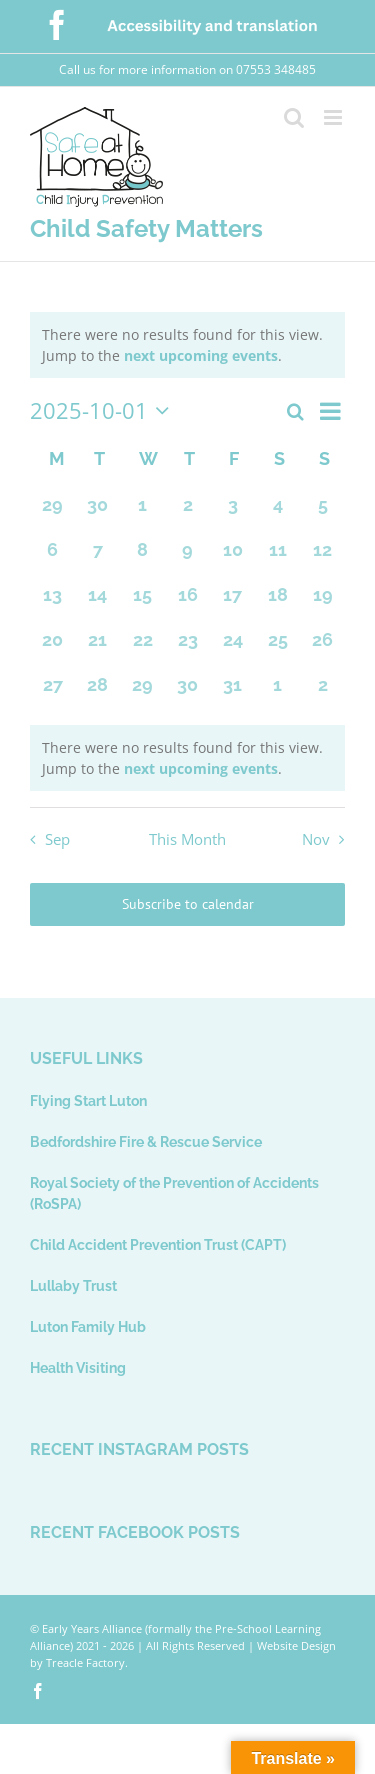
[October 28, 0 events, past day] (97, 692)
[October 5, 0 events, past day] (322, 512)
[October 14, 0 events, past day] (97, 602)
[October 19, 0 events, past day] (322, 602)
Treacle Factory (85, 1662)
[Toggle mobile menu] (334, 117)
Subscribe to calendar (188, 904)
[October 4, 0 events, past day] (277, 512)
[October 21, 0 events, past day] (97, 647)
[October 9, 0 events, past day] (187, 557)
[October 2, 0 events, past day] (187, 512)
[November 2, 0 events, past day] (322, 692)
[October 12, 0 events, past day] (322, 557)
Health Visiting (78, 1368)
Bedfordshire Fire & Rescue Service (146, 1142)
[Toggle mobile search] (294, 117)
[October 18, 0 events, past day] (277, 602)
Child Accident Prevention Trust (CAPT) (158, 1245)
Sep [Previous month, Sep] (57, 839)
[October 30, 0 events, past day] (187, 692)
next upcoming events (201, 355)
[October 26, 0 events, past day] (322, 647)
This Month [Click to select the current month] (187, 839)
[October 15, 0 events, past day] (142, 602)
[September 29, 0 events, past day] (52, 512)
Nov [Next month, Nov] (316, 839)
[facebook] (38, 1691)
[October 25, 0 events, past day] (277, 647)
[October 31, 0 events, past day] (232, 692)
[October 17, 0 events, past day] (232, 602)
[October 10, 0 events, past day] (232, 557)
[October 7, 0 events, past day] (97, 557)
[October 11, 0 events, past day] (277, 557)
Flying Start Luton (88, 1101)
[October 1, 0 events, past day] (142, 512)
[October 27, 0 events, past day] (52, 692)
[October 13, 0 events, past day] (52, 602)
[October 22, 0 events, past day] (142, 647)
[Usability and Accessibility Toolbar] (124, 1691)
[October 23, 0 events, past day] (187, 647)
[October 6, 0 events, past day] (52, 557)
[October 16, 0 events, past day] (187, 602)
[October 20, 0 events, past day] (52, 647)
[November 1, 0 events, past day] (277, 692)
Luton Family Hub (88, 1327)
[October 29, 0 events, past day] (142, 692)
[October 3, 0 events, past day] (232, 512)
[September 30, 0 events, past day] (97, 512)
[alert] (187, 345)
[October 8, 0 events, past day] (142, 557)
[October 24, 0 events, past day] (232, 647)
